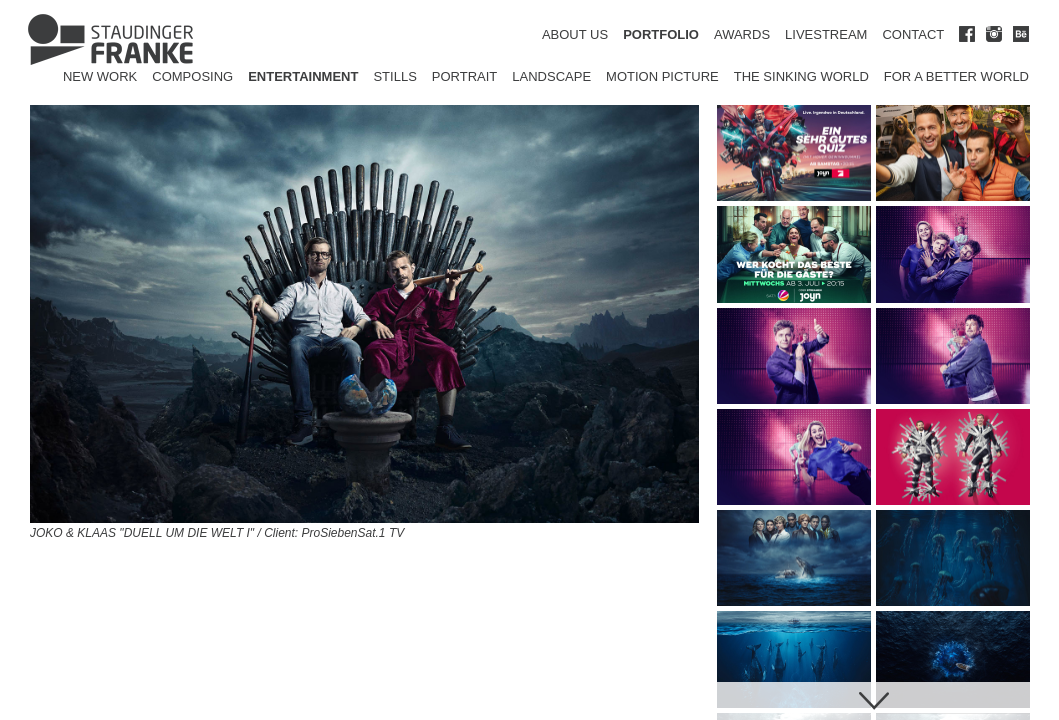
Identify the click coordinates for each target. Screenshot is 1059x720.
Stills (394, 76)
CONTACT (913, 34)
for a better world (956, 76)
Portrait (465, 76)
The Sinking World (801, 76)
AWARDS (742, 34)
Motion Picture (662, 76)
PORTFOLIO (661, 34)
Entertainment (303, 76)
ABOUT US (575, 34)
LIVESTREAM (826, 34)
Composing (192, 76)
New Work (100, 76)
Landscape (551, 76)
